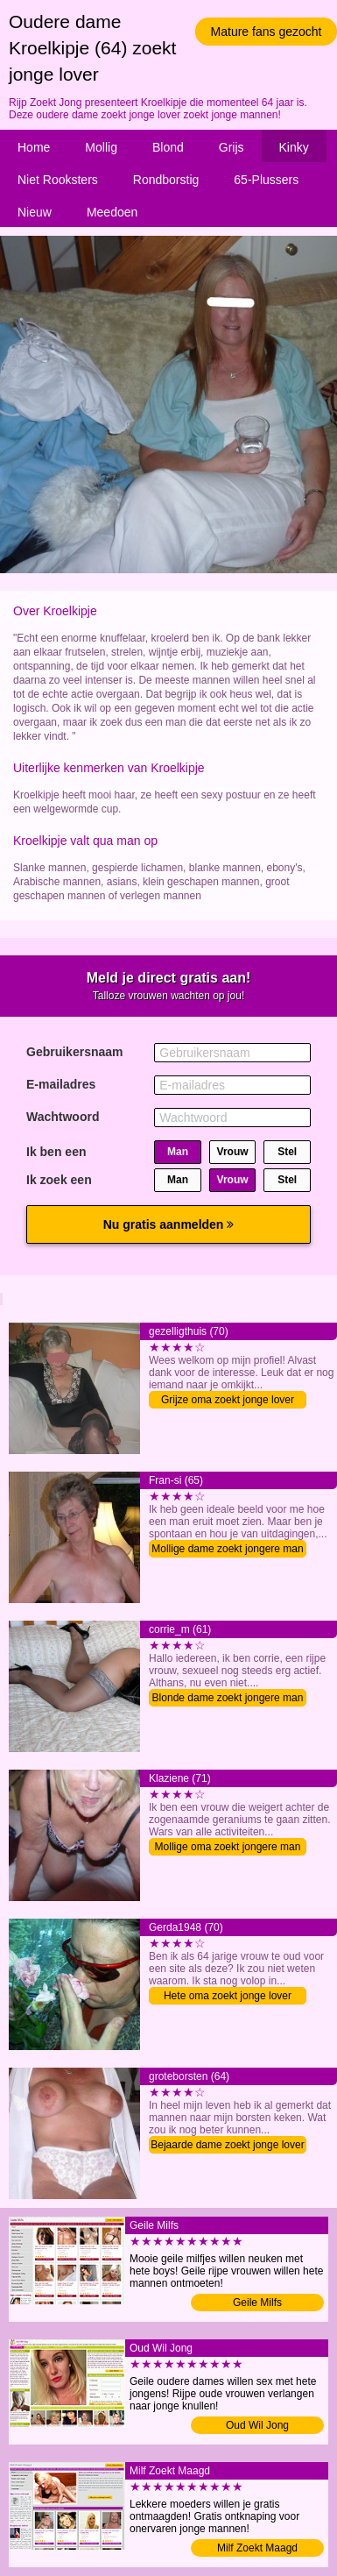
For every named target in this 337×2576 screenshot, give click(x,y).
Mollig (101, 147)
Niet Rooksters (58, 180)
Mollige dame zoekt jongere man (227, 1549)
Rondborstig (166, 180)
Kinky (294, 147)
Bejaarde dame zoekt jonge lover (227, 2145)
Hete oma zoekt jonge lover (227, 1996)
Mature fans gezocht (266, 32)
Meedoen (112, 212)
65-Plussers (266, 180)
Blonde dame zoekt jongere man (228, 1698)
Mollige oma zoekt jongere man (228, 1847)
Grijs (231, 147)
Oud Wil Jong (257, 2425)
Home (34, 147)
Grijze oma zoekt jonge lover (227, 1400)
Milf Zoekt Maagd (257, 2548)
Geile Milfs (257, 2302)
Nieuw (35, 212)
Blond (168, 147)
